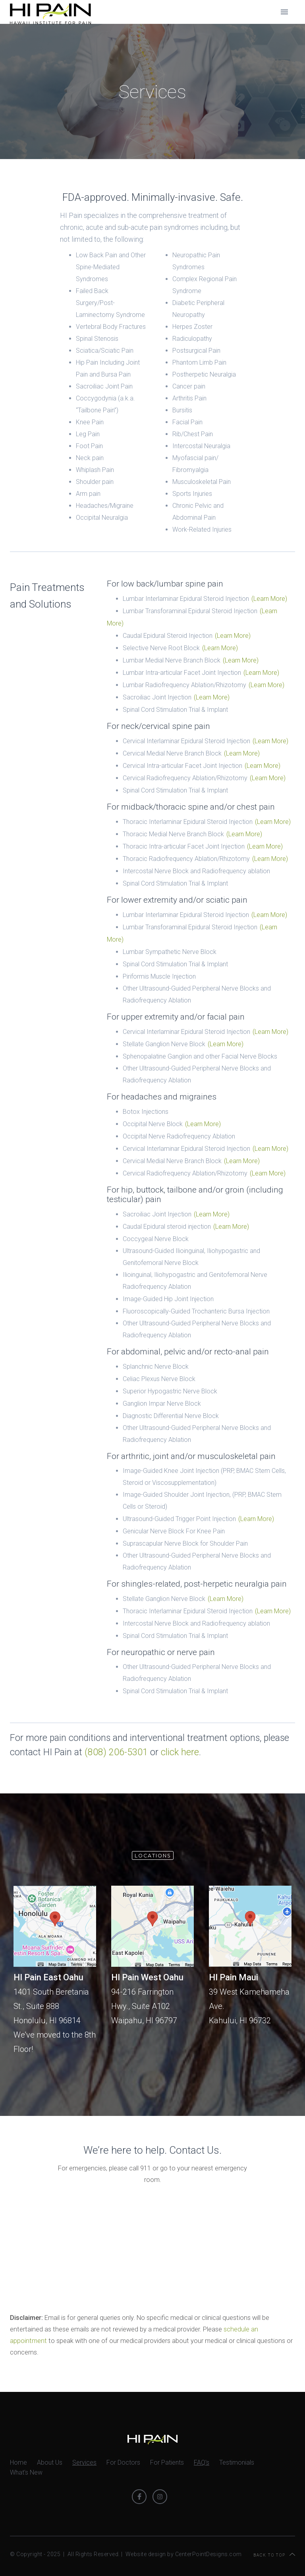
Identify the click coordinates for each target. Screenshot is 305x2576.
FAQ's (201, 2462)
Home (18, 2462)
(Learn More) (269, 598)
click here (180, 1752)
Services (84, 2462)
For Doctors (123, 2462)
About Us (49, 2462)
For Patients (167, 2462)
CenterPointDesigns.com (208, 2554)
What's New (26, 2472)
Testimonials (236, 2462)
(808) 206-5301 (116, 1752)
